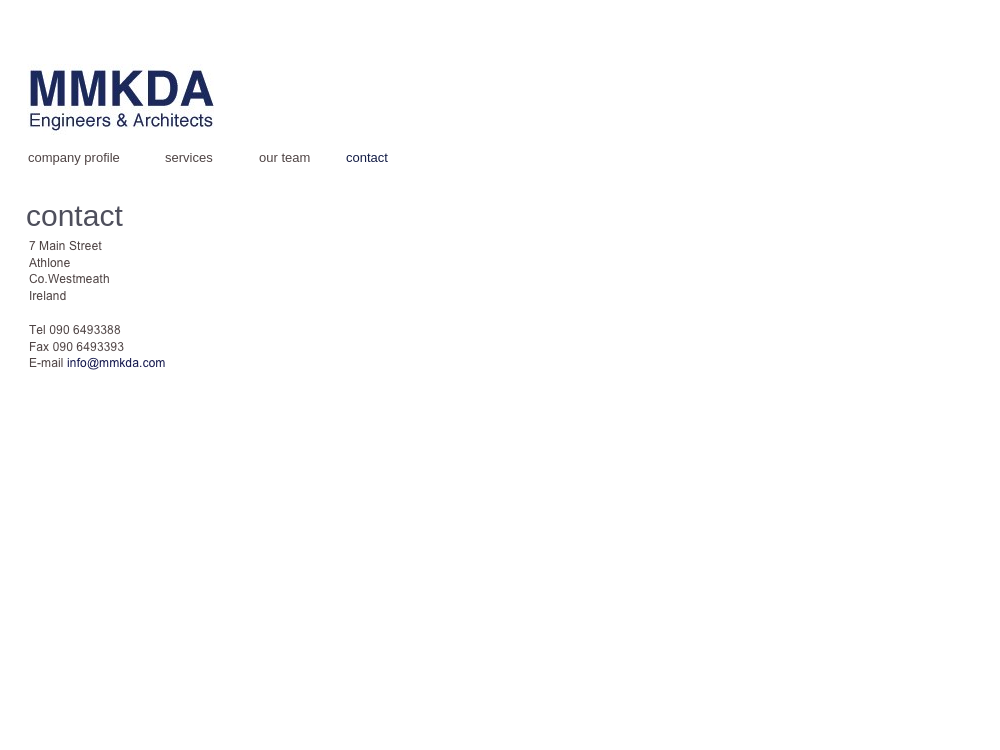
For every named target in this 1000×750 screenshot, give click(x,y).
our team (284, 157)
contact (367, 157)
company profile (74, 157)
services (189, 157)
